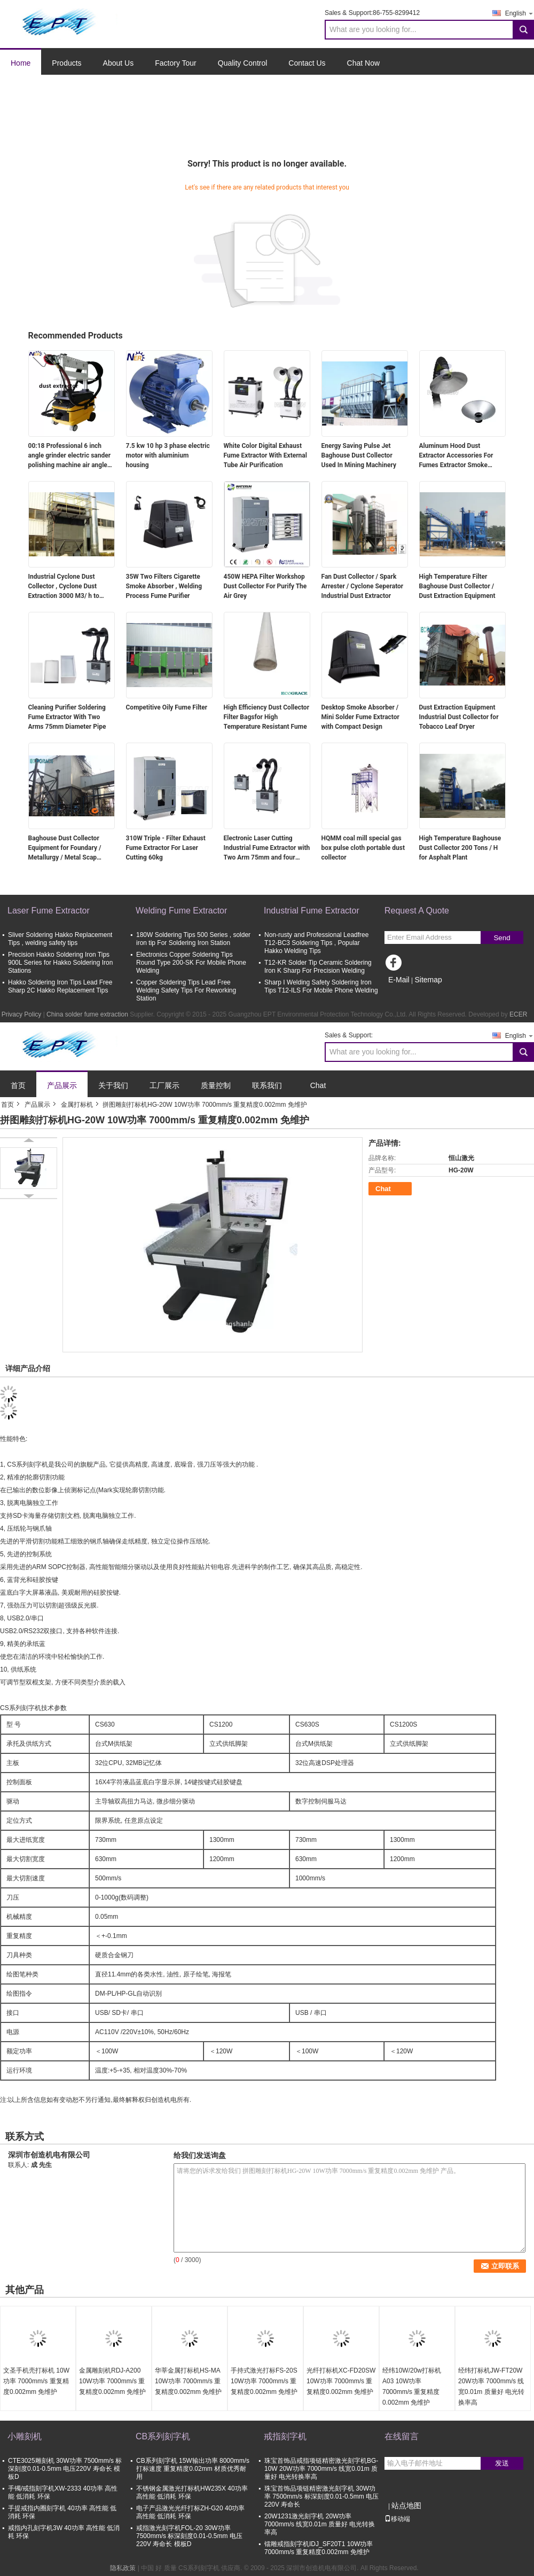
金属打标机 (77, 1104)
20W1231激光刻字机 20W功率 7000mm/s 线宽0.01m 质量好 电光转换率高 (319, 2524)
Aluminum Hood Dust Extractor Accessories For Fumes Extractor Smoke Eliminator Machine (456, 456)
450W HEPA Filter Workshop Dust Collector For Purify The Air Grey (265, 586)
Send (501, 938)
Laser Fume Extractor (48, 910)
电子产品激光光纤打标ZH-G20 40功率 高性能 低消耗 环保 (190, 2512)
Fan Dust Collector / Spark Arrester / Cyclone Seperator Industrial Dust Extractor (362, 586)
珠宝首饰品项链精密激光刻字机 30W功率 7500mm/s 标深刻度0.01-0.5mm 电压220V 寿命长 (321, 2496)
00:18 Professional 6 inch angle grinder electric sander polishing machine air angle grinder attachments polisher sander (70, 456)
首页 (18, 1085)
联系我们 (267, 1085)
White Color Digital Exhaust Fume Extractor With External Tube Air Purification (265, 455)
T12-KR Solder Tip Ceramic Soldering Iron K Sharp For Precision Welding (318, 966)
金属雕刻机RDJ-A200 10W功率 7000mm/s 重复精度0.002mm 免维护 (112, 2381)
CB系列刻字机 (163, 2436)
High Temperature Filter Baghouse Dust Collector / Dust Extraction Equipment (457, 586)
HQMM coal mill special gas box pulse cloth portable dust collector (363, 847)
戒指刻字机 (285, 2436)
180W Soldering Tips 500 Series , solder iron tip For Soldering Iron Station (193, 939)
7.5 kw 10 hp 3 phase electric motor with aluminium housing (168, 455)
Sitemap (428, 979)
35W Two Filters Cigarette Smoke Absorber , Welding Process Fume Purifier (164, 586)
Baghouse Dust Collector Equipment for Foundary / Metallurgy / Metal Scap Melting (64, 848)
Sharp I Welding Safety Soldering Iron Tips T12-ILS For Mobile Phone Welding (321, 986)
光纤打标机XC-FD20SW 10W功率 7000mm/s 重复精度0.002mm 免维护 (341, 2381)
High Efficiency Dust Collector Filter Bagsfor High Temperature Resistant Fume (267, 717)
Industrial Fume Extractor (311, 910)
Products (66, 63)
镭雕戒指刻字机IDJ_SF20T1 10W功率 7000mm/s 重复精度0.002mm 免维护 (318, 2548)
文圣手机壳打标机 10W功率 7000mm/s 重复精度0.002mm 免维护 (36, 2381)
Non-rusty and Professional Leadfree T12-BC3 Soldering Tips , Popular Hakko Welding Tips (316, 943)
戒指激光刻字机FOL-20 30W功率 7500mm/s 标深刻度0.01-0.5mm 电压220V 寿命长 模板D (189, 2536)
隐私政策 (123, 2568)
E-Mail (399, 979)
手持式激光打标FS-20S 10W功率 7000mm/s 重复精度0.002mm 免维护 (264, 2381)
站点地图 (406, 2505)
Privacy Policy (22, 1014)
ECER (518, 1014)
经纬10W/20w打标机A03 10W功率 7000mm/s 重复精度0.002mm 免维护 (411, 2386)
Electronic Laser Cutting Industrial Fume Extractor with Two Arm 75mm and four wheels (267, 848)
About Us (118, 63)
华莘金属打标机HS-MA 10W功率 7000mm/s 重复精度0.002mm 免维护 (188, 2381)
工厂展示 (164, 1085)
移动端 (397, 2519)
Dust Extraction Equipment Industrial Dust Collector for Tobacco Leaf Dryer (459, 717)
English (519, 13)
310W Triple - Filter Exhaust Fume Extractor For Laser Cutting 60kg (166, 847)
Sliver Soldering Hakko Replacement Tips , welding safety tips (60, 939)
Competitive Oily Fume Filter (167, 707)
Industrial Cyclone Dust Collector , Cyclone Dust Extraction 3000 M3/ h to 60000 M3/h (63, 587)
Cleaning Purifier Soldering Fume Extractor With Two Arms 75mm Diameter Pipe (67, 717)
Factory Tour (176, 63)
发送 (502, 2463)
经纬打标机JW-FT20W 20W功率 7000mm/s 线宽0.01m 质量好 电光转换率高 (491, 2386)
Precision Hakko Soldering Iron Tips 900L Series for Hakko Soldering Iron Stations (60, 962)
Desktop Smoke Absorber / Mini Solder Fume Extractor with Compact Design (360, 717)
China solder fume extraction (87, 1014)
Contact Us (306, 63)
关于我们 (113, 1085)
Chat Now (363, 63)
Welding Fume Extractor (181, 910)
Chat (318, 1085)
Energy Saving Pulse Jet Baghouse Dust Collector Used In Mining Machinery (358, 455)
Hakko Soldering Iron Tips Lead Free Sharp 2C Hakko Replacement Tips (60, 986)
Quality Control (243, 63)
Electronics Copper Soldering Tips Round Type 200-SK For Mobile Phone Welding (191, 962)
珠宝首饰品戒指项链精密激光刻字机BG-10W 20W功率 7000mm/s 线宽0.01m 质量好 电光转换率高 (321, 2468)
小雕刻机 (24, 2436)
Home (20, 63)
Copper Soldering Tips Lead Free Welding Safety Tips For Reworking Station (186, 990)
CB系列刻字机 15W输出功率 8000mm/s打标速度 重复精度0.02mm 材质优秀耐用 (192, 2468)
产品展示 (62, 1085)
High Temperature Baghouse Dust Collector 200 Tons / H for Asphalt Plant (460, 847)
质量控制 (216, 1085)
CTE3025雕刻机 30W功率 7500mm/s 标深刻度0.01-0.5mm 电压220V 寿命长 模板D (65, 2468)
